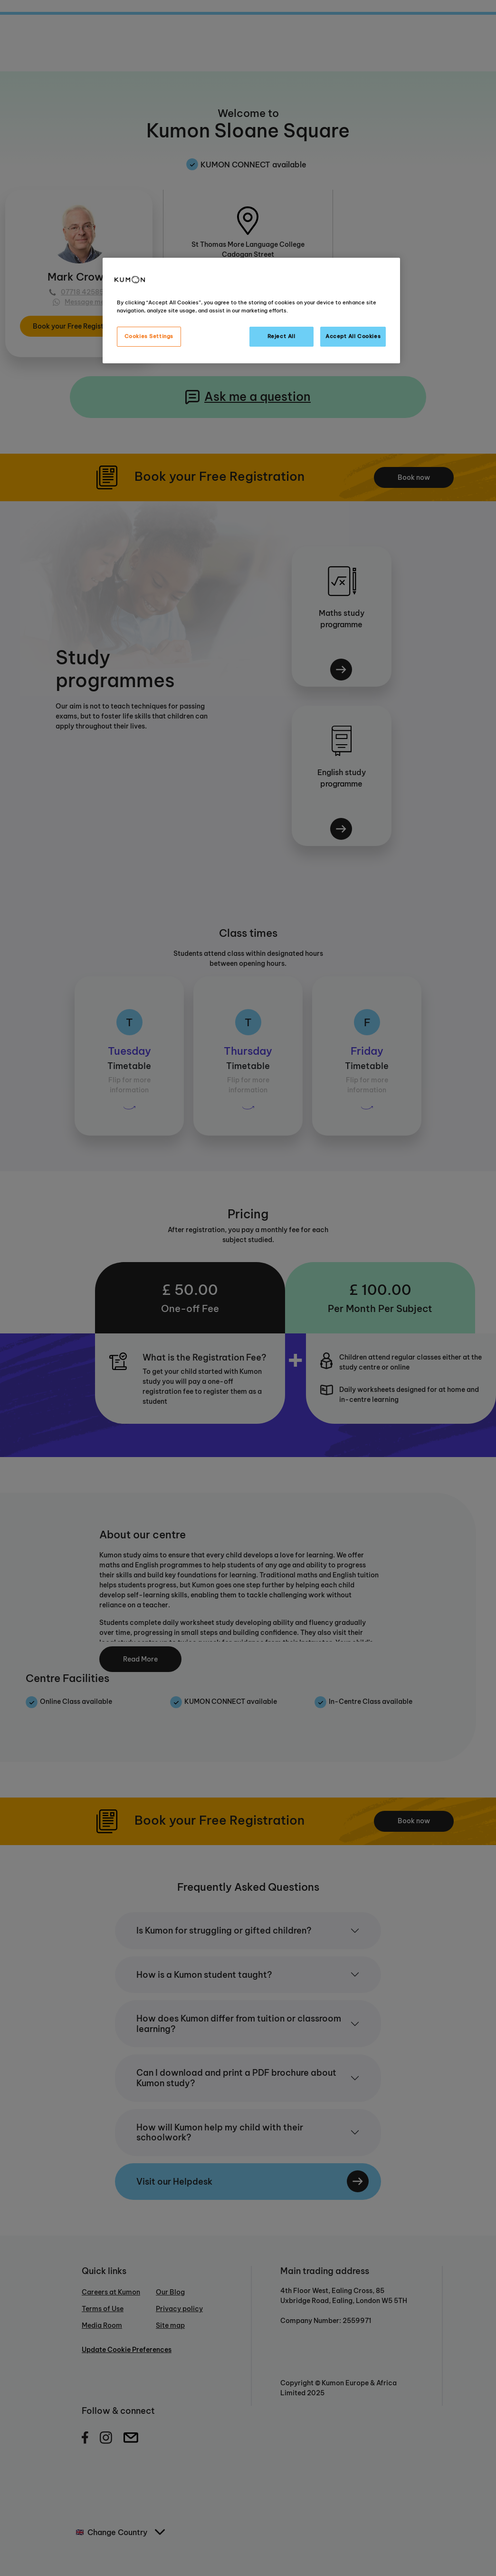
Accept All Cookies (353, 336)
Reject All (281, 336)
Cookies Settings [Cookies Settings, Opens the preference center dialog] (148, 336)
